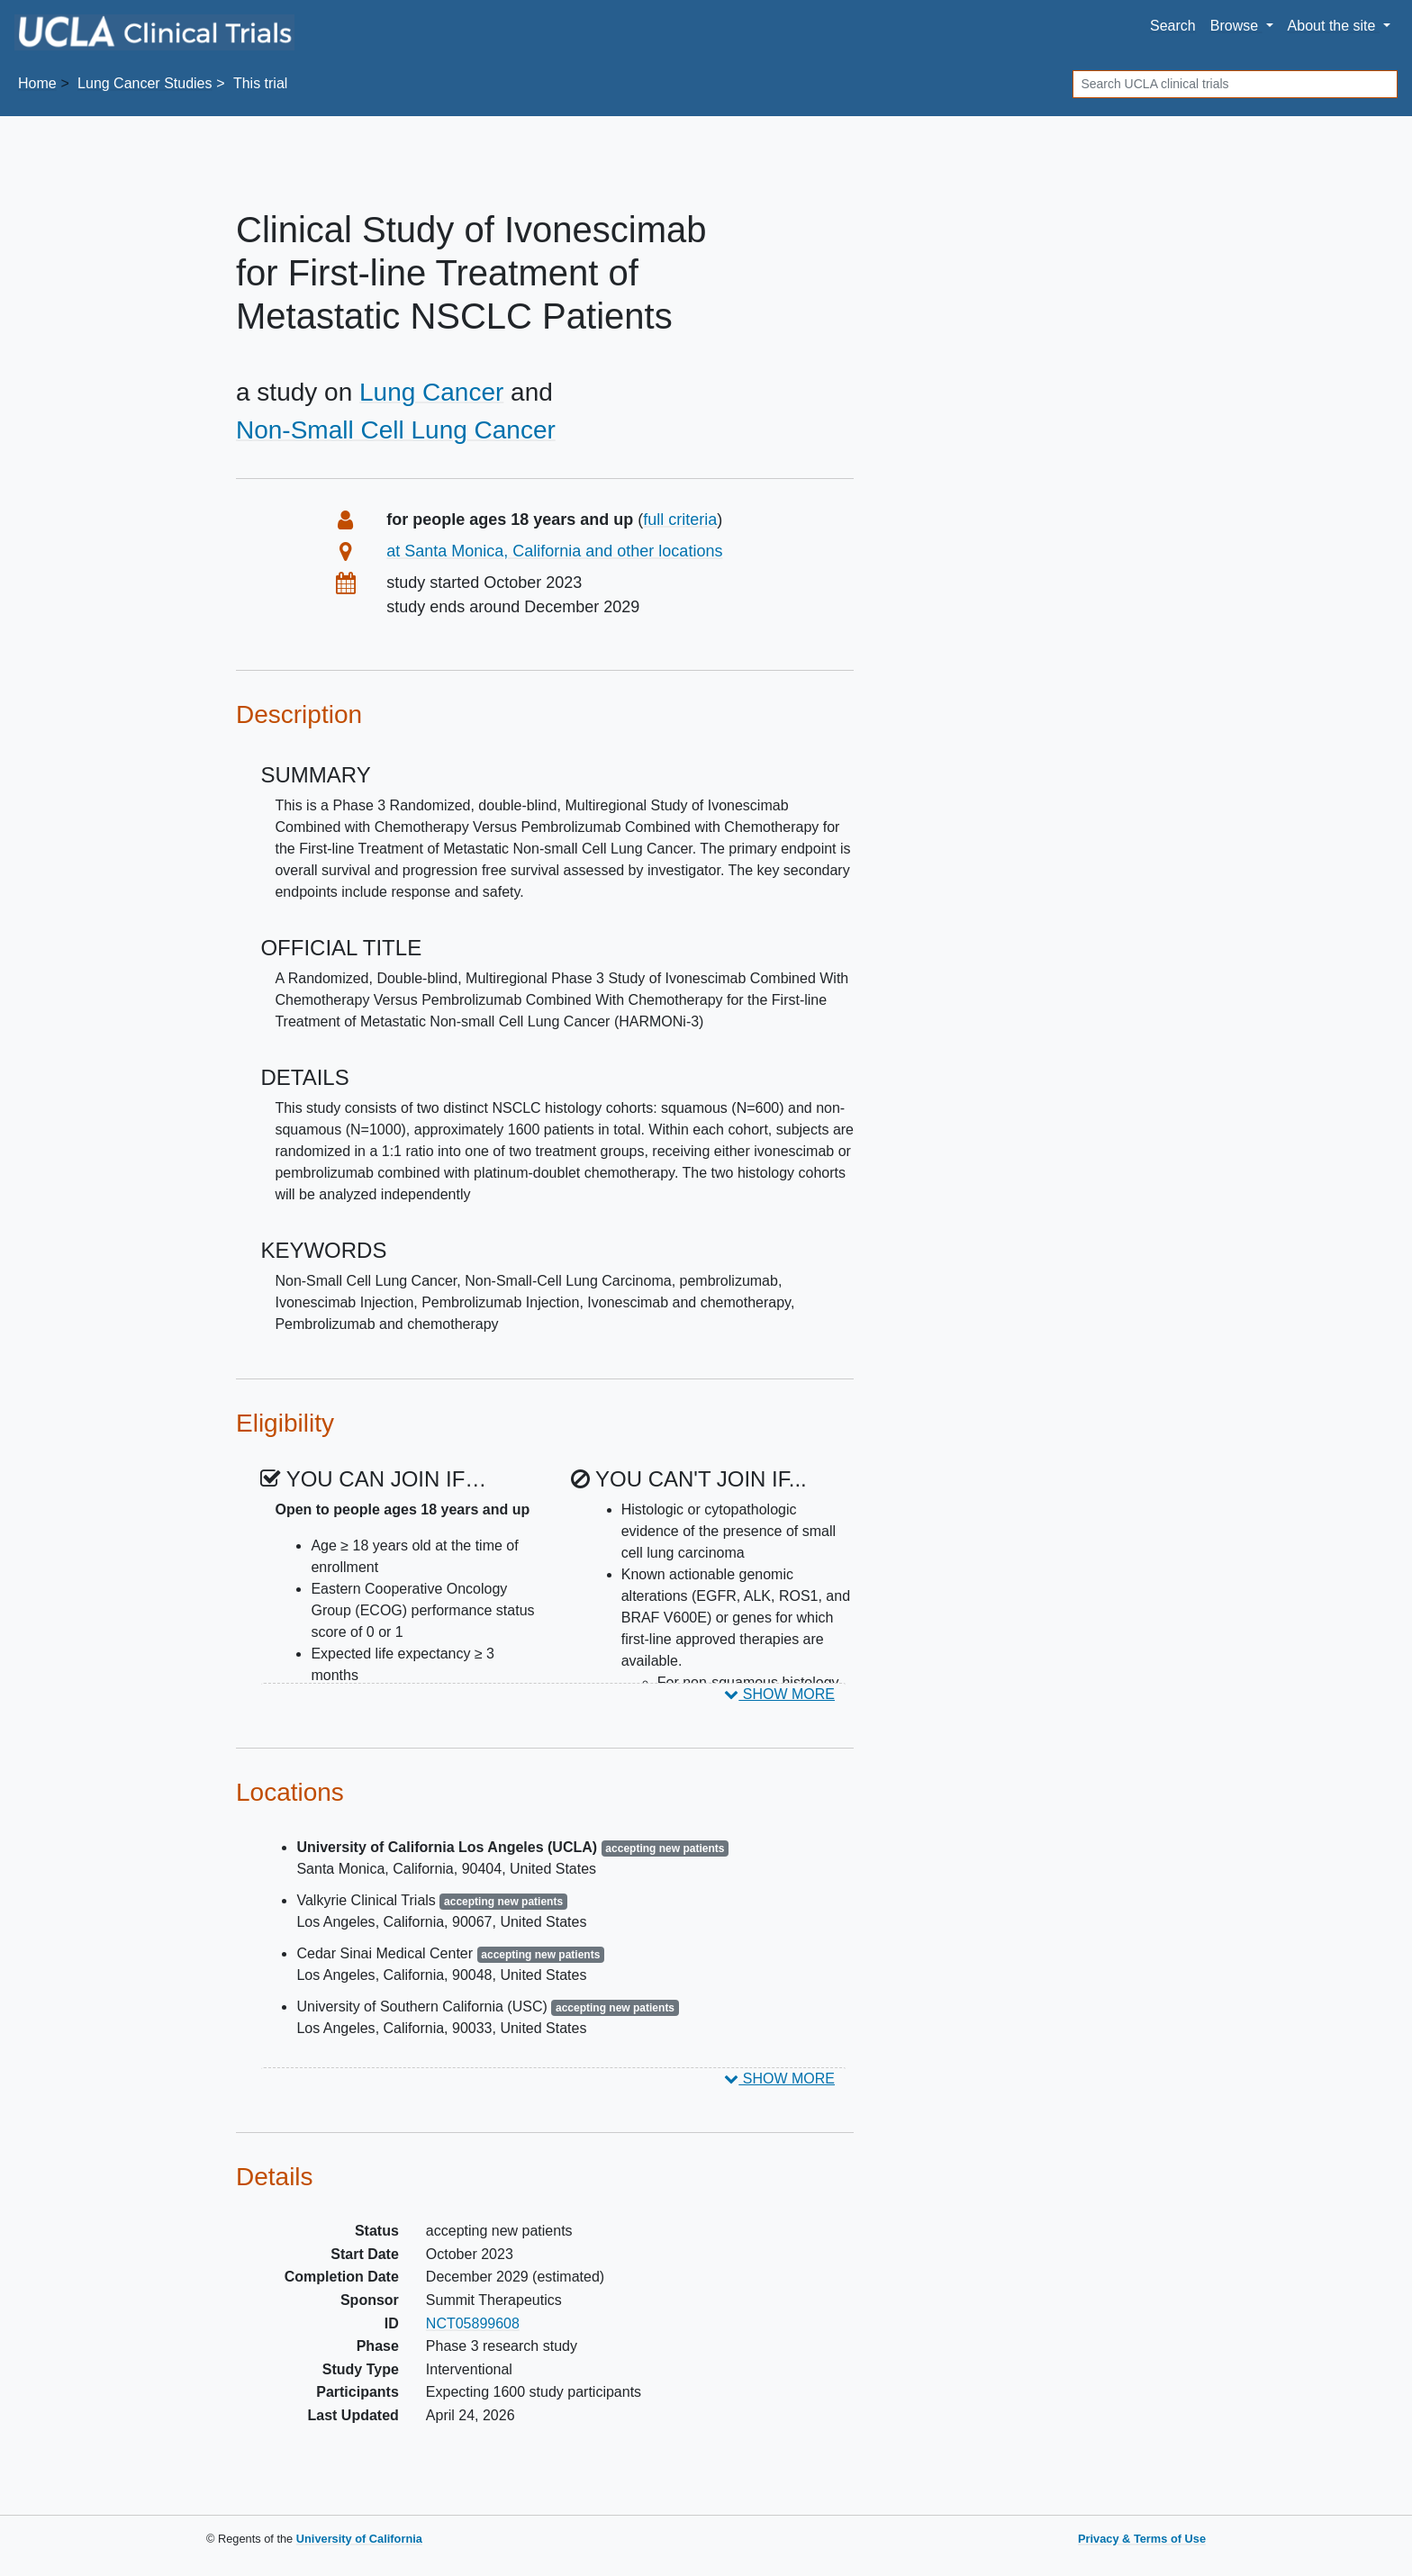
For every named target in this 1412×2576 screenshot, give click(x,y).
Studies (144, 83)
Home (37, 83)
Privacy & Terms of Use (1142, 2538)
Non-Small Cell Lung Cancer (396, 430)
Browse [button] (1236, 25)
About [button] (1334, 25)
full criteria (680, 520)
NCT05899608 (473, 2323)
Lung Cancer (431, 392)
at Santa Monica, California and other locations (554, 551)
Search (1173, 25)
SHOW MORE (779, 1694)
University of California (359, 2538)
